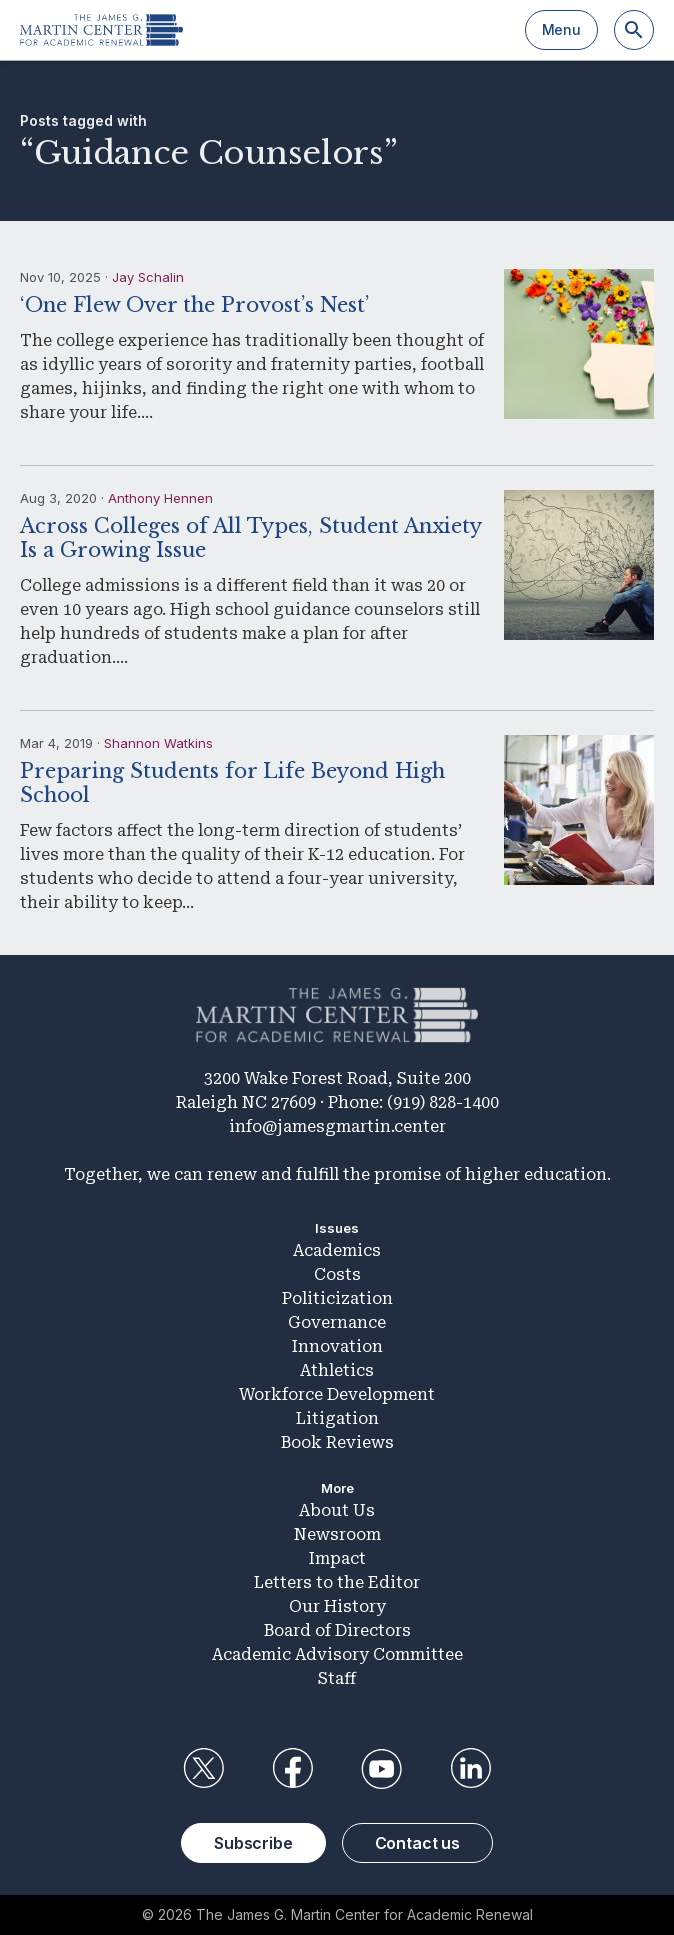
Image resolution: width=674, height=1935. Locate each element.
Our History (337, 1606)
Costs (337, 1274)
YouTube (382, 1769)
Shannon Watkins (158, 743)
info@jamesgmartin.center (337, 1126)
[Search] (634, 30)
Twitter (203, 1769)
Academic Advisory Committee (337, 1654)
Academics (337, 1250)
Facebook (292, 1769)
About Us (337, 1510)
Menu (561, 29)
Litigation (337, 1418)
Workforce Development (337, 1394)
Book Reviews (337, 1442)
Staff (337, 1678)
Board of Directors (337, 1630)
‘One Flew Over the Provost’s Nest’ (194, 305)
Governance (337, 1322)
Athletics (337, 1370)
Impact (337, 1558)
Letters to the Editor (337, 1582)
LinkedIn (471, 1769)
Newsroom (337, 1534)
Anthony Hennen (160, 498)
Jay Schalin (148, 277)
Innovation (337, 1346)
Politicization (337, 1298)
